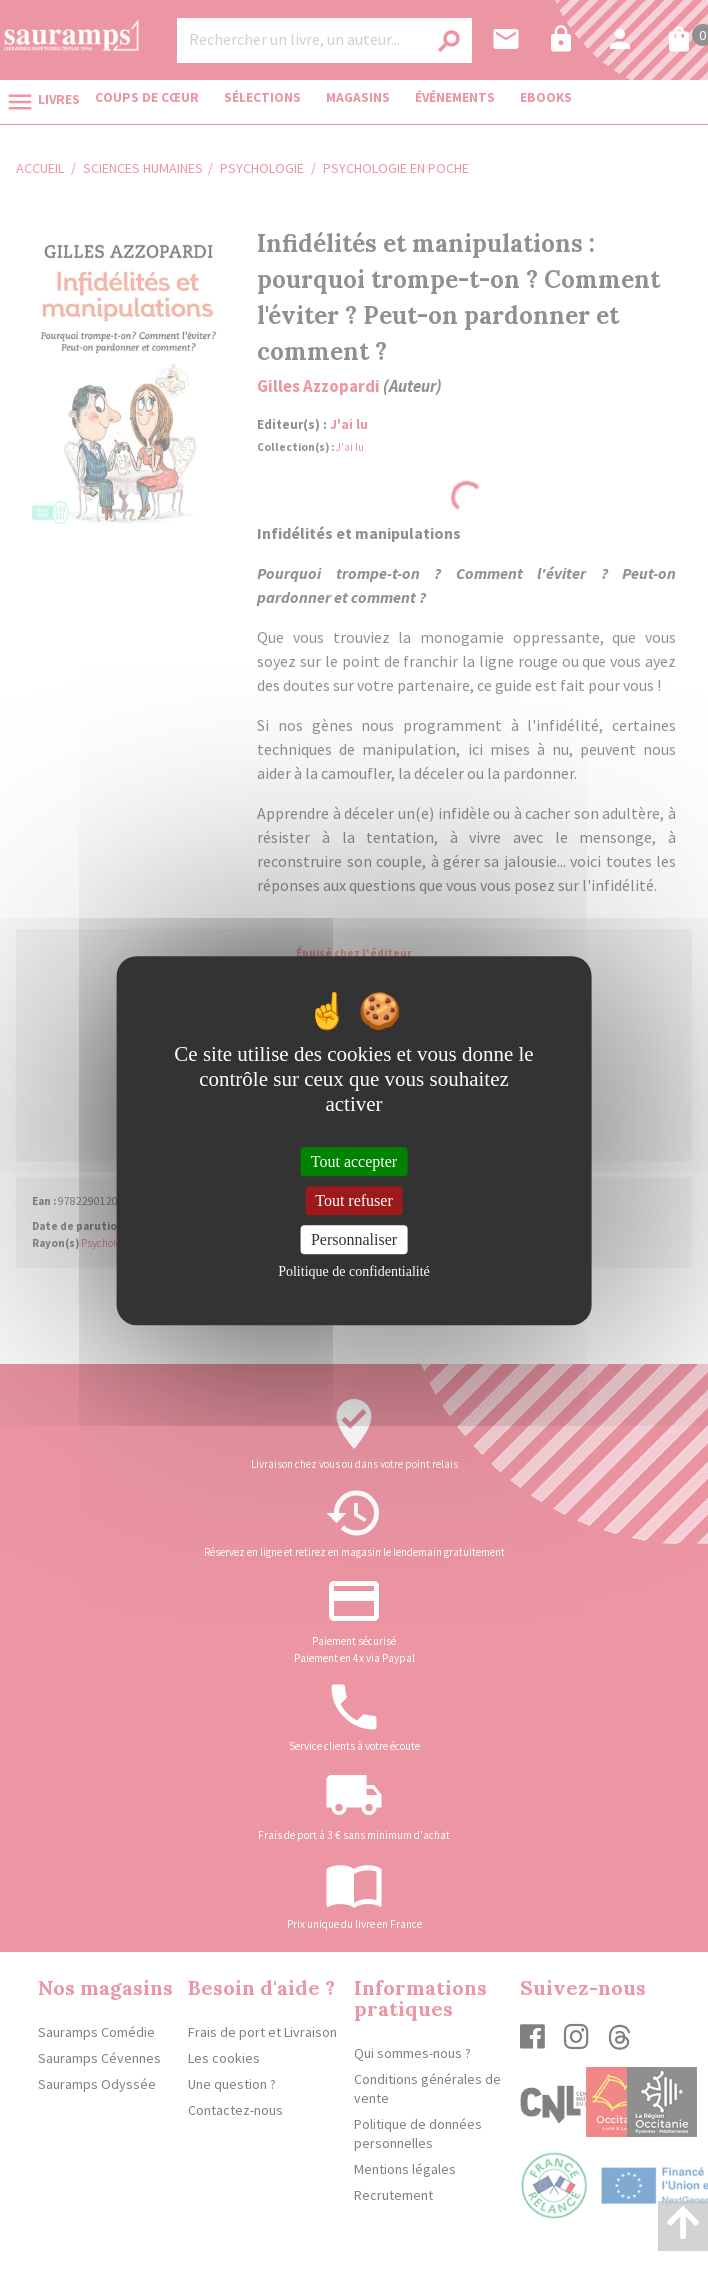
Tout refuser (354, 1200)
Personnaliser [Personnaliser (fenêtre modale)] (354, 1239)
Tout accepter (354, 1161)
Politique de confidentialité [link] (354, 1271)
